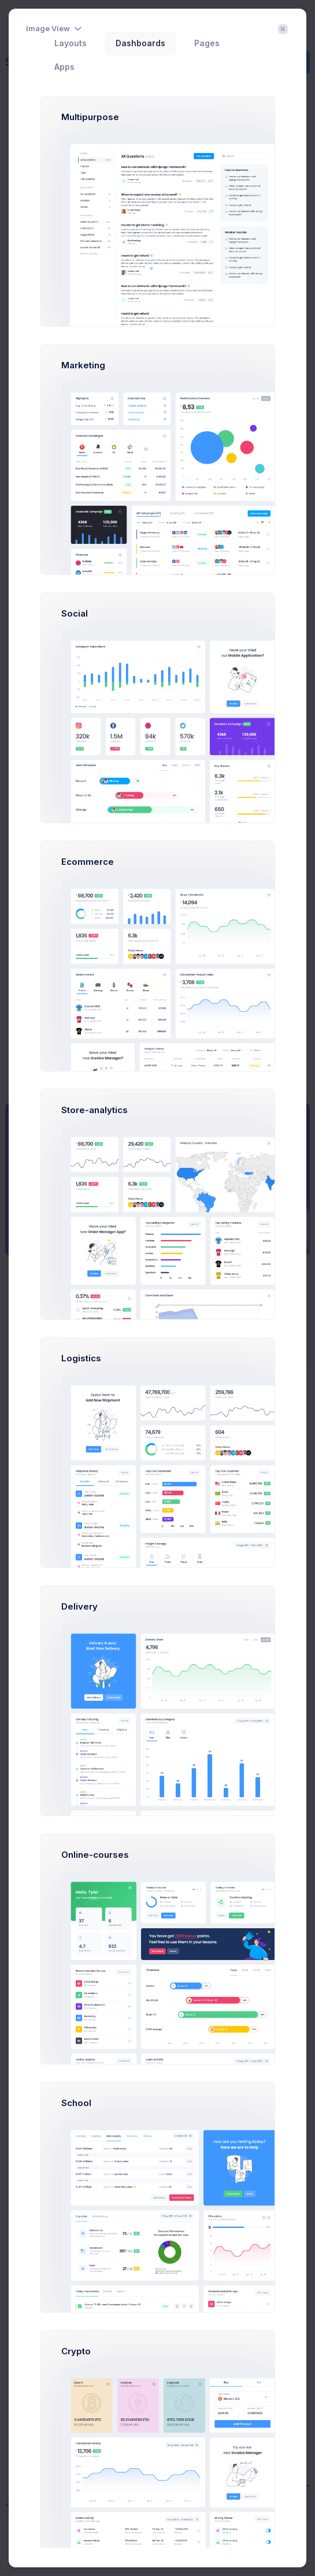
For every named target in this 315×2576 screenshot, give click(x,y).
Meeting (141, 1341)
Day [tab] (206, 1288)
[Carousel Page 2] (151, 1771)
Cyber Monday (59, 2038)
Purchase (191, 2545)
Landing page (204, 1428)
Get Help (289, 1273)
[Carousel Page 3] (164, 1771)
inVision (60, 2404)
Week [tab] (238, 1288)
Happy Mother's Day (69, 2138)
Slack (55, 2331)
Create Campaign (64, 1858)
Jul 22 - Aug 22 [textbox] (244, 1622)
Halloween (52, 1988)
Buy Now (289, 1318)
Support (154, 2545)
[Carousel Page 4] (176, 1771)
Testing (240, 1384)
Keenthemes (172, 2562)
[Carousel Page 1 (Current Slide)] (139, 1771)
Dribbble (61, 2260)
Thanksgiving (58, 2088)
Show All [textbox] (58, 1894)
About (122, 2545)
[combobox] (259, 1622)
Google (58, 2368)
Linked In (62, 2296)
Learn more (180, 580)
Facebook (64, 2439)
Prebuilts (289, 1228)
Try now (129, 580)
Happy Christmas (63, 1938)
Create (289, 62)
